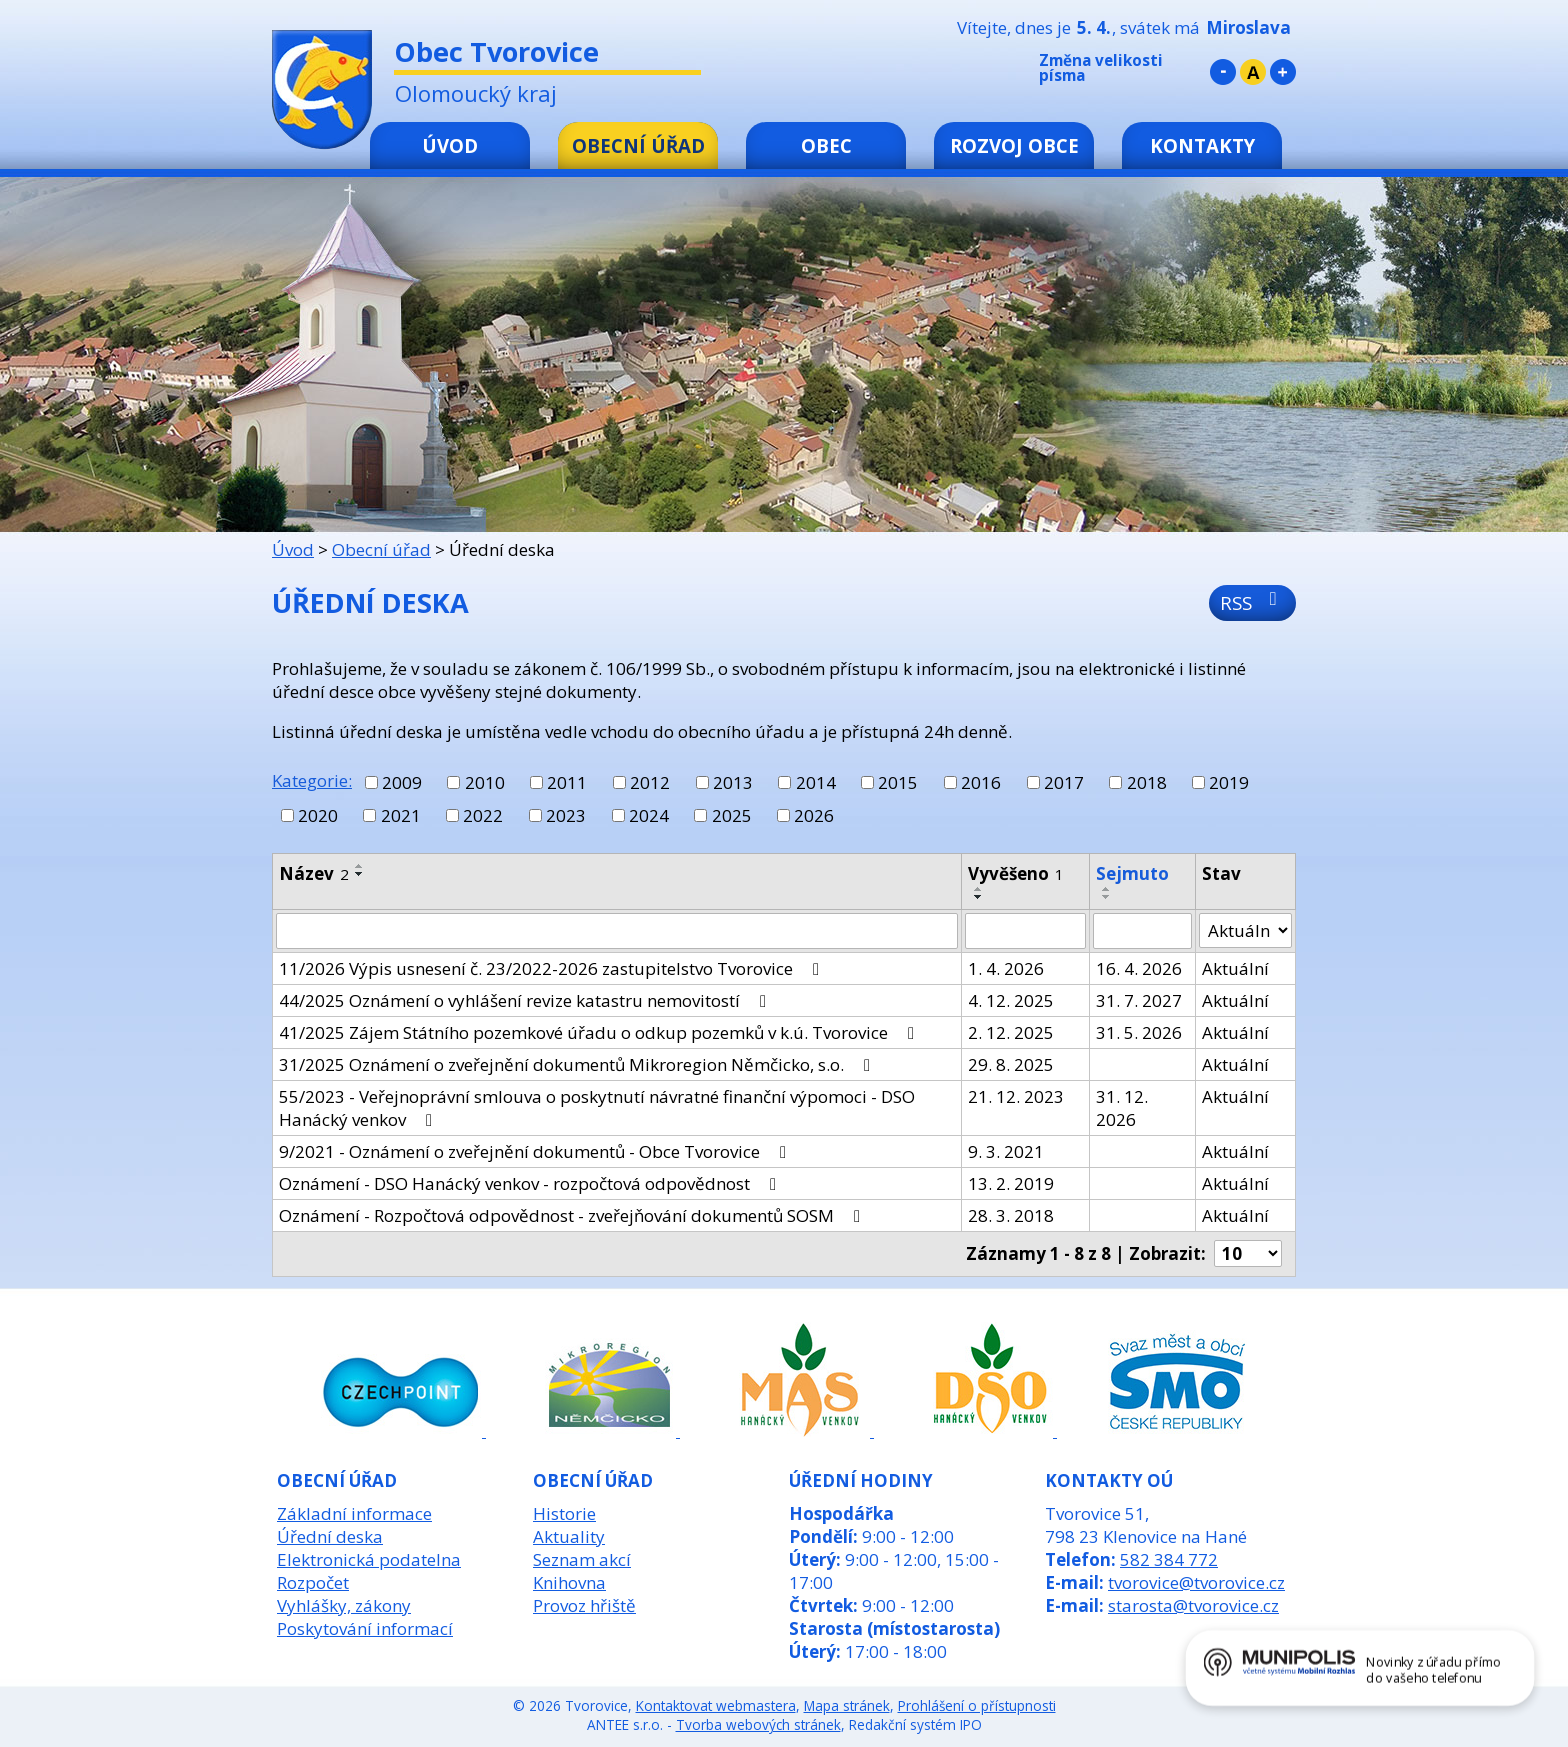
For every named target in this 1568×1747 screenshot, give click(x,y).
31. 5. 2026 (1139, 1032)
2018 (1147, 782)
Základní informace (354, 1513)
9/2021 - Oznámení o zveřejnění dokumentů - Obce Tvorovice (536, 1151)
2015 (898, 782)
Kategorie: (312, 780)
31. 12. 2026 (1122, 1108)
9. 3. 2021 (1006, 1151)
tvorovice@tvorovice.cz (1196, 1582)
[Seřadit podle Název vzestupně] (360, 866)
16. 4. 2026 (1139, 968)
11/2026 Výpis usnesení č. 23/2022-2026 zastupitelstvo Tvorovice (553, 968)
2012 (650, 782)
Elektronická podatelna (369, 1559)
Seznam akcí (582, 1559)
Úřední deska (330, 1536)
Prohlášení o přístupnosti (977, 1705)
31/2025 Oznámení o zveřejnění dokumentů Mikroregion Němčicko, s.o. (578, 1064)
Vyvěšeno (1016, 873)
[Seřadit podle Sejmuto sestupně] (1107, 897)
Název (314, 873)
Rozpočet (313, 1582)
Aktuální (1235, 968)
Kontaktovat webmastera (716, 1705)
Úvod (450, 145)
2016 (981, 782)
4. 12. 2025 (1011, 1000)
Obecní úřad (638, 145)
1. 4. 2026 (1006, 968)
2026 (814, 815)
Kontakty (1202, 145)
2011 (567, 782)
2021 (401, 815)
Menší (1223, 72)
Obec (826, 145)
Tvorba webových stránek (758, 1724)
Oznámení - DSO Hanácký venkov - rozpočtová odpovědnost (531, 1183)
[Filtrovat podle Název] (617, 931)
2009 (402, 782)
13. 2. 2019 (1011, 1183)
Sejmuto (1132, 873)
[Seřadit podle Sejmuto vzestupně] (1107, 889)
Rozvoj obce (1014, 145)
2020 (318, 815)
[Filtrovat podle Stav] (1245, 931)
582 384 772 (1169, 1559)
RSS (1252, 602)
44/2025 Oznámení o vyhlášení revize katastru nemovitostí (526, 1000)
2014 (816, 782)
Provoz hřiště (584, 1605)
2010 (485, 782)
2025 (732, 815)
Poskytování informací (365, 1628)
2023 (566, 815)
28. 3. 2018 (1011, 1215)
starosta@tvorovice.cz (1193, 1605)
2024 (649, 815)
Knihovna (569, 1582)
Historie (564, 1513)
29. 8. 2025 (1011, 1064)
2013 (733, 782)
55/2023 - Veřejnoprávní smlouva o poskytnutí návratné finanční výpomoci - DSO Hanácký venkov (597, 1108)
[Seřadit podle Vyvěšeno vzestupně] (979, 889)
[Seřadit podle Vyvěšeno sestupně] (979, 897)
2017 (1064, 782)
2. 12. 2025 (1011, 1032)
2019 (1229, 782)
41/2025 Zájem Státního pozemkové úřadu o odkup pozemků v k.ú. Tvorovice (600, 1032)
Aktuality (569, 1536)
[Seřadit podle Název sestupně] (360, 874)
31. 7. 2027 (1139, 1000)
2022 (483, 815)
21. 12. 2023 (1016, 1096)
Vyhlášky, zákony (344, 1605)
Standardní (1253, 72)
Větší (1283, 72)
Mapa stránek (847, 1705)
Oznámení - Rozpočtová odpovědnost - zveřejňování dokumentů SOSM (573, 1215)
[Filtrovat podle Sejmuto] (1142, 931)
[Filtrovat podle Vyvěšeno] (1026, 931)
